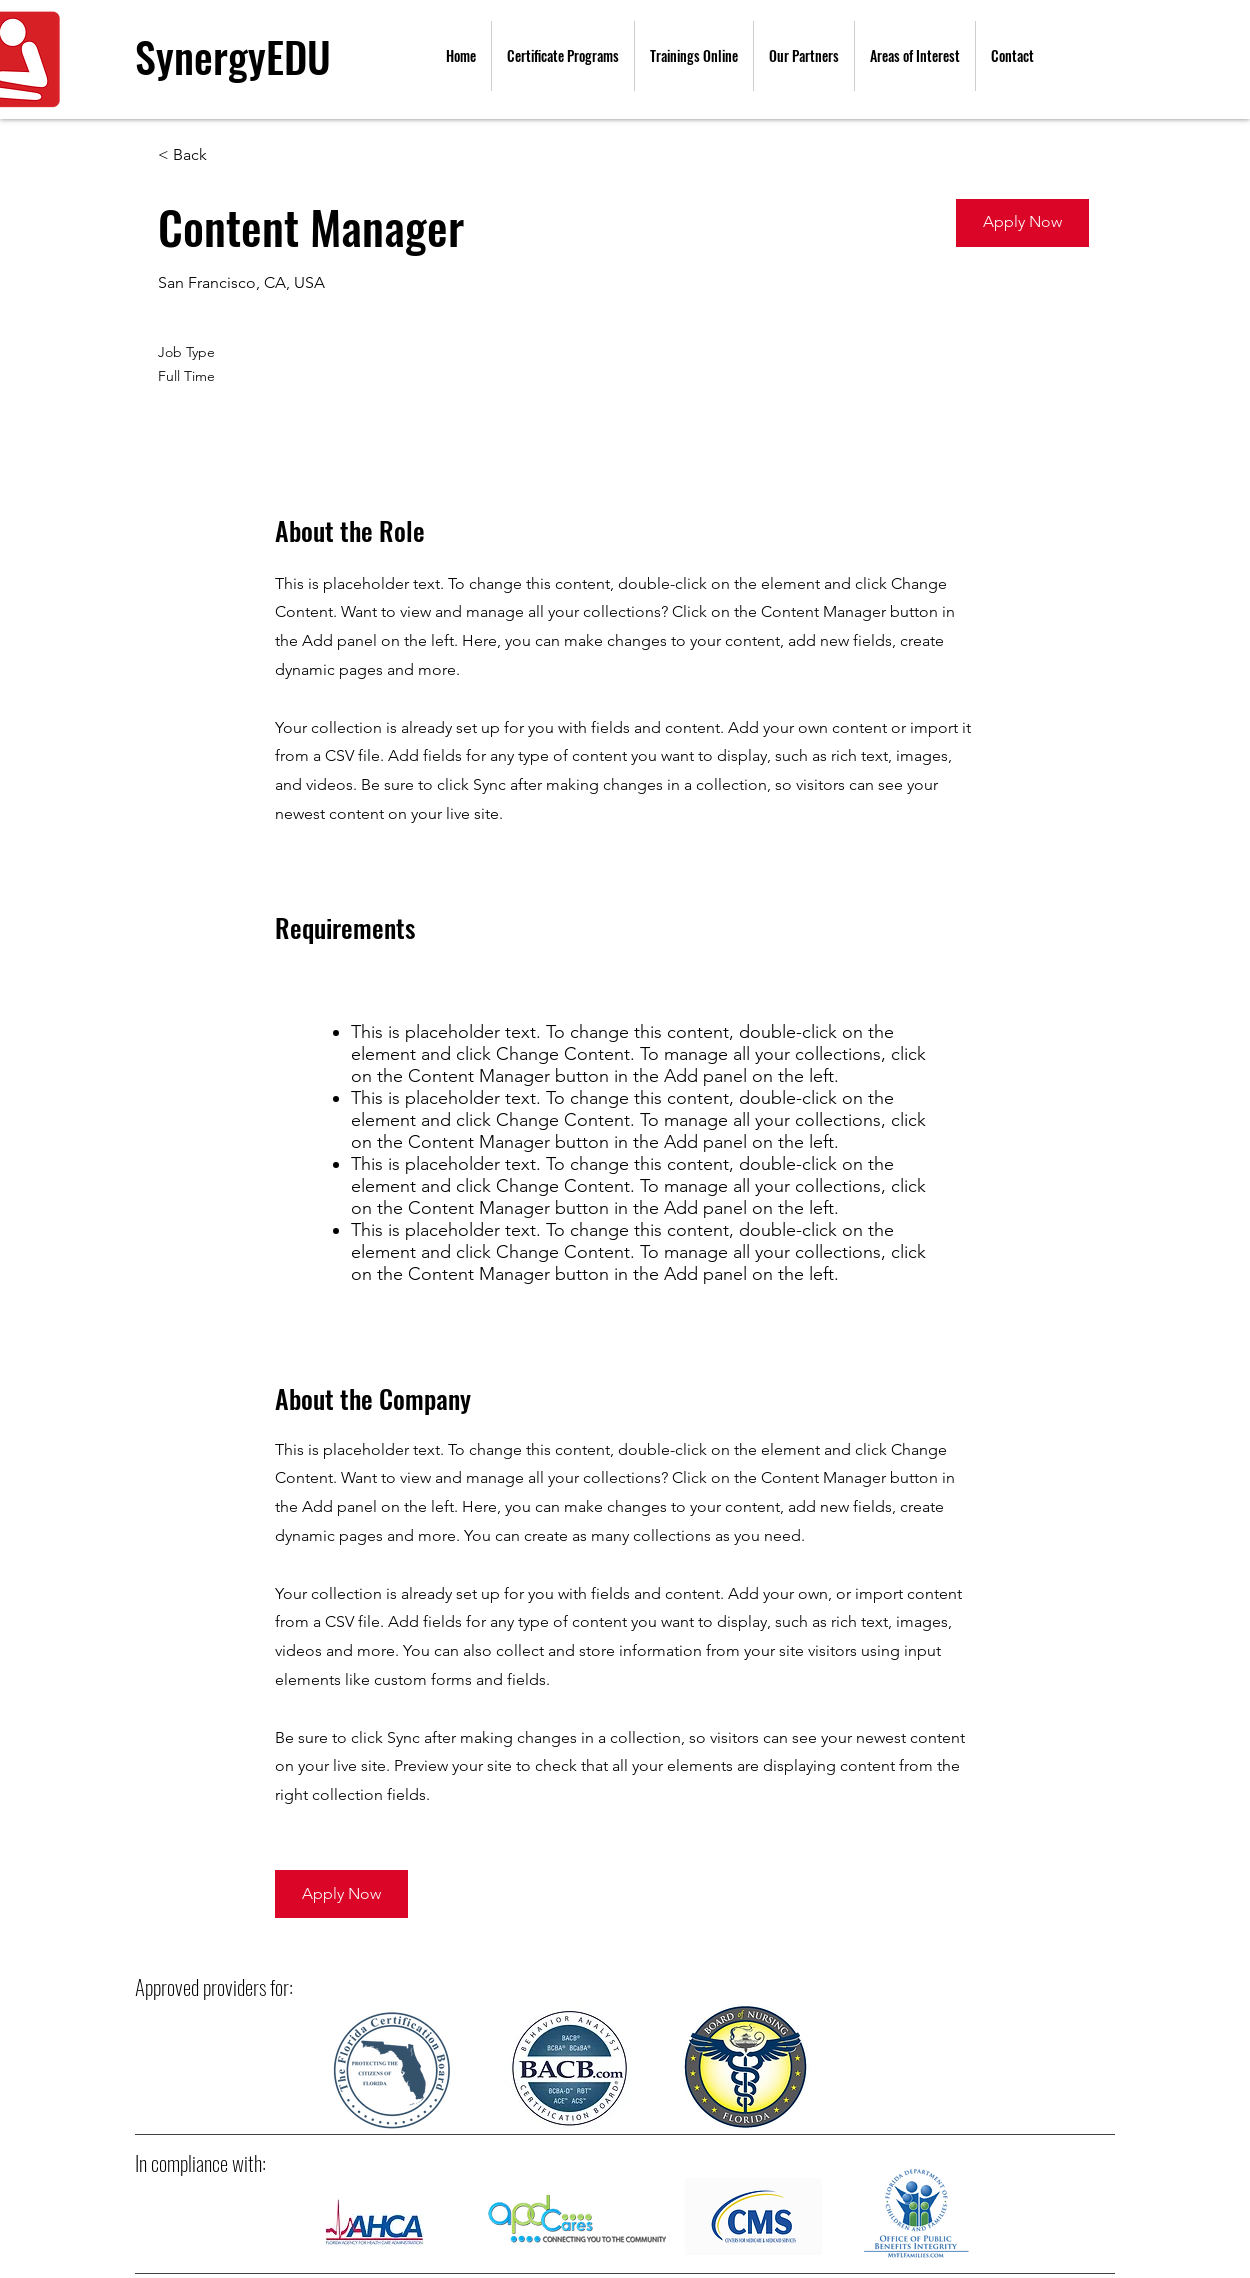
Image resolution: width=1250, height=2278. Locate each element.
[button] (1022, 223)
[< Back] (229, 155)
